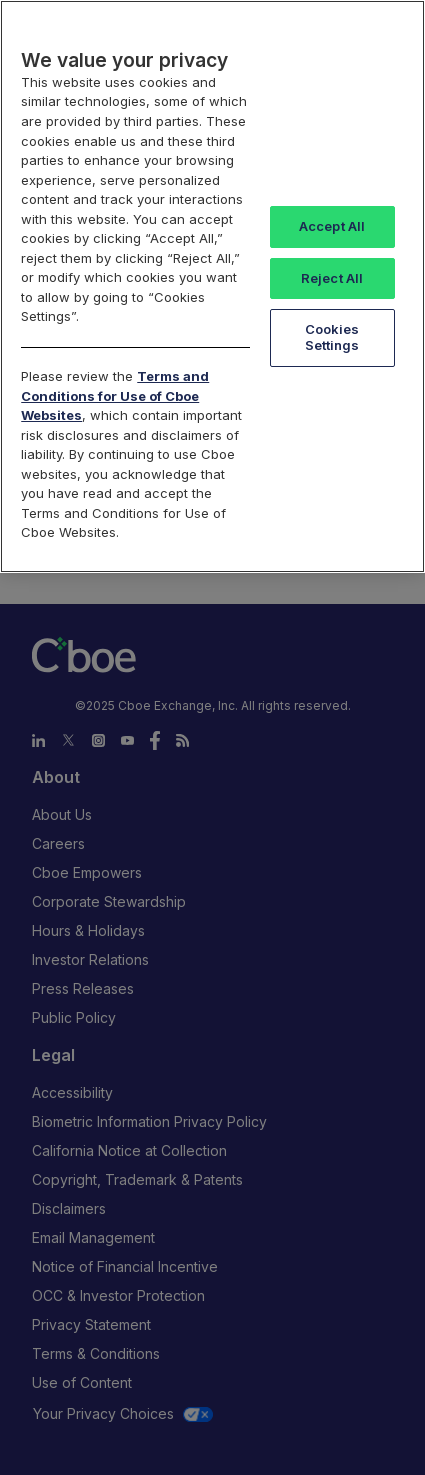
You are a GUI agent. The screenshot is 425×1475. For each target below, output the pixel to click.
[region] (212, 286)
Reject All (332, 278)
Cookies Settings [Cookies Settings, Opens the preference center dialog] (332, 337)
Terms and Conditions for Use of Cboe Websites (115, 395)
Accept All (332, 226)
